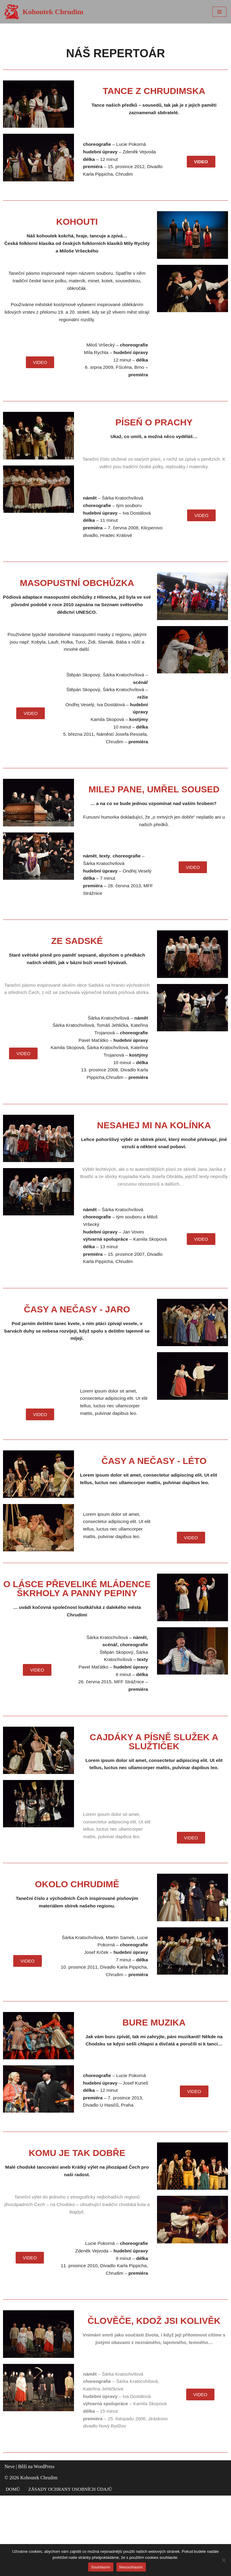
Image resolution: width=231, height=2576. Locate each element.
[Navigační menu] (219, 12)
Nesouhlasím (131, 2567)
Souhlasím (100, 2567)
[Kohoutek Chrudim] (44, 11)
